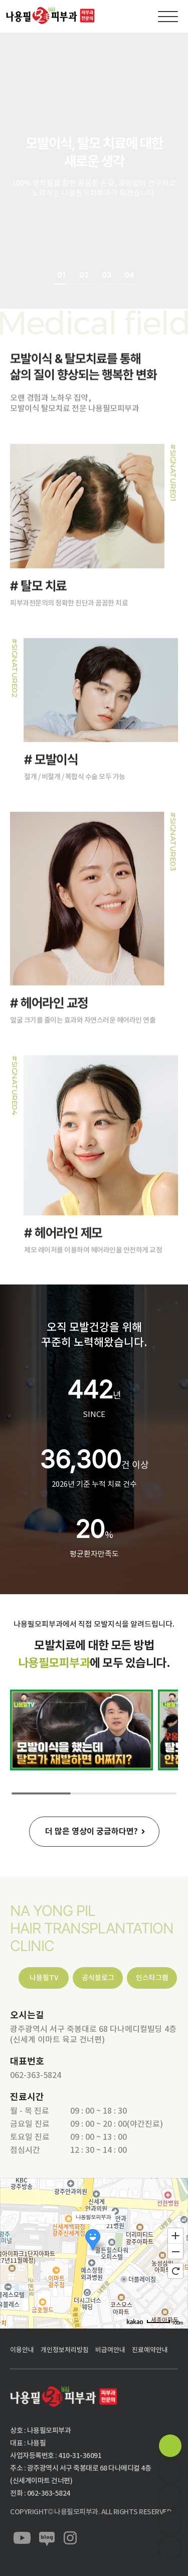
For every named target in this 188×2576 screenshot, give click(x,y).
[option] (94, 171)
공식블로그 (98, 1977)
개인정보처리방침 (65, 2350)
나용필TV (44, 1977)
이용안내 (22, 2350)
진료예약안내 (150, 2350)
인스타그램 (152, 1977)
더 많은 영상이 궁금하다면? (91, 1831)
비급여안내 (110, 2350)
